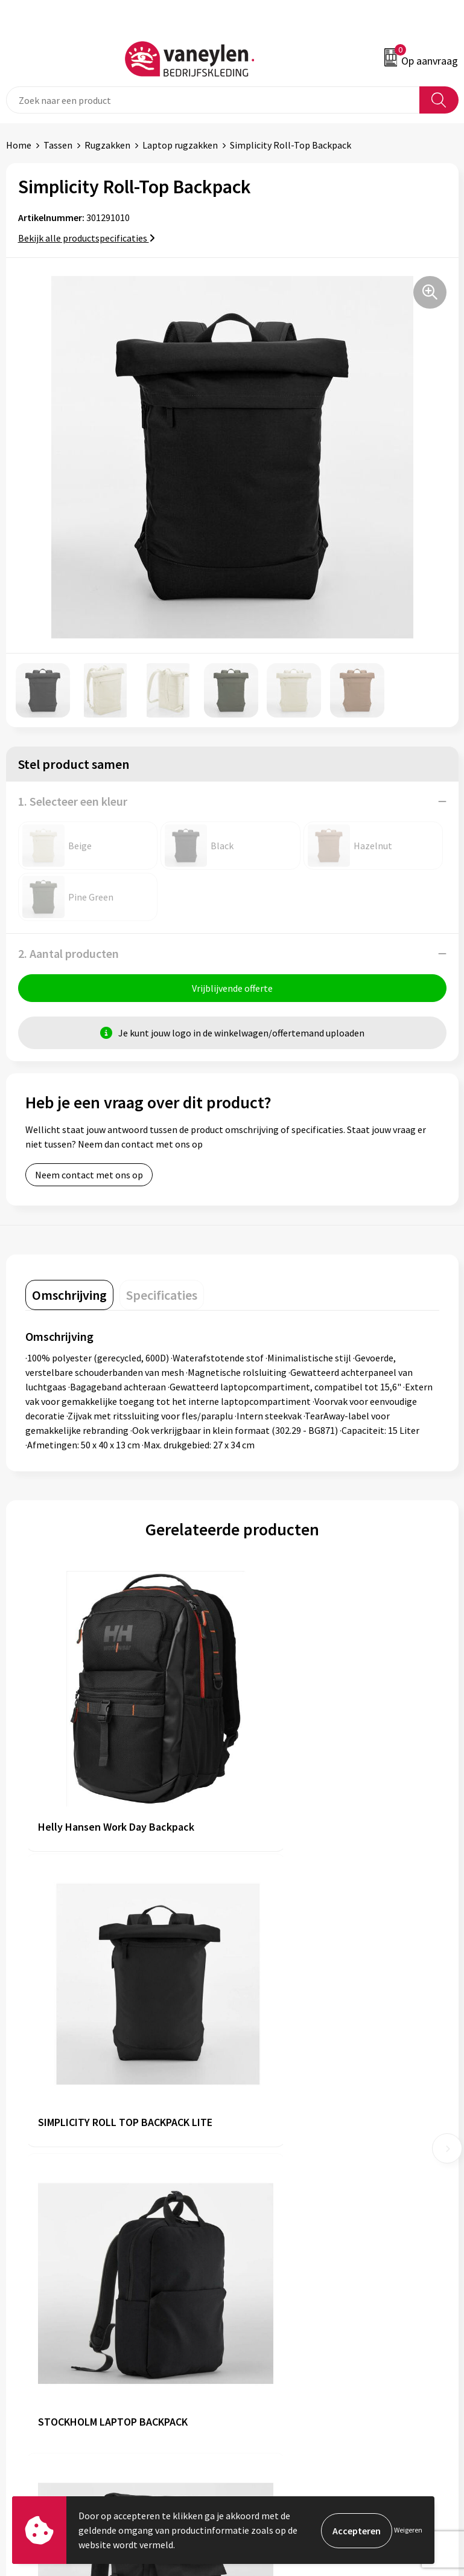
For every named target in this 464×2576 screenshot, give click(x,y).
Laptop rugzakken (180, 145)
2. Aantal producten (68, 953)
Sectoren (256, 2182)
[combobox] (213, 100)
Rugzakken (107, 145)
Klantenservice (37, 2331)
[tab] (69, 1296)
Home (18, 145)
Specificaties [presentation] (161, 1296)
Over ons (256, 2145)
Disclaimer (260, 2368)
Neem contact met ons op (89, 1176)
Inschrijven (427, 2478)
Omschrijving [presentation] (69, 1296)
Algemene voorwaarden (286, 2331)
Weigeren (408, 2529)
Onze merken (265, 2163)
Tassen (57, 145)
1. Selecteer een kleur (72, 801)
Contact (23, 2349)
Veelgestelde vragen (280, 2237)
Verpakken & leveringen (54, 2368)
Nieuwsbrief (262, 2218)
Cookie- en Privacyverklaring (296, 2349)
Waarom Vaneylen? (277, 2200)
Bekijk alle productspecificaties (86, 238)
